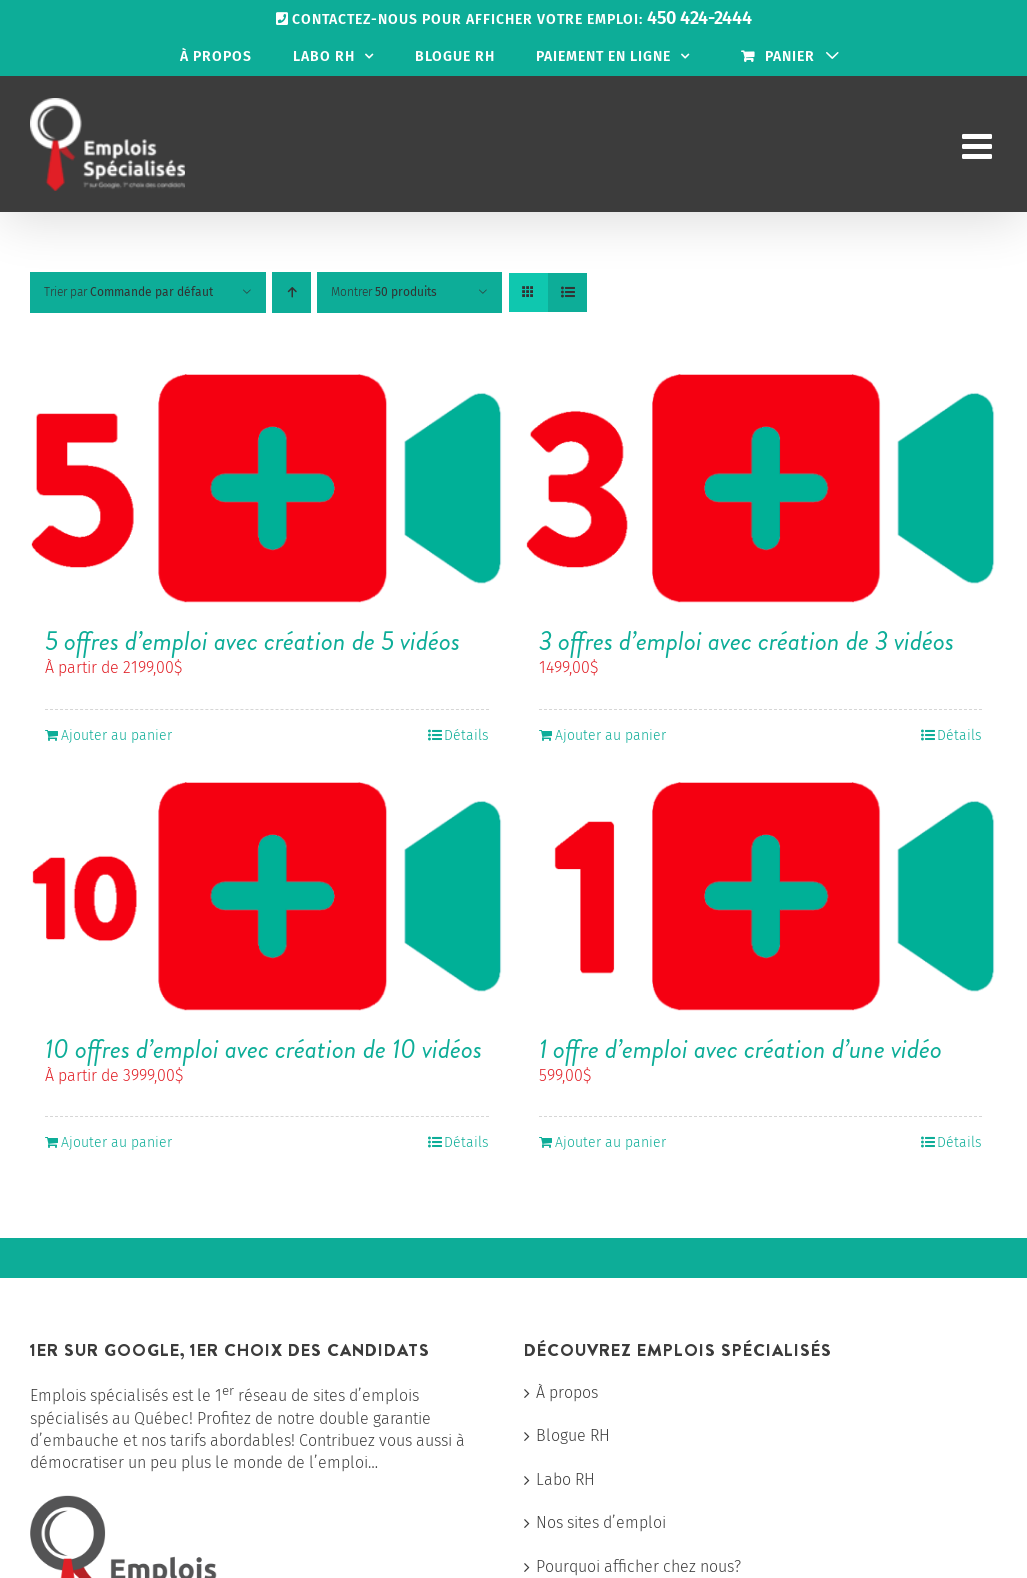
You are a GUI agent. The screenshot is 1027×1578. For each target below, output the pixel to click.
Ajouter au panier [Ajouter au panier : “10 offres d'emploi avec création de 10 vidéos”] (116, 1142)
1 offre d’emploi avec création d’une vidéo (740, 1049)
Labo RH (565, 1479)
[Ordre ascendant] (291, 292)
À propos (567, 1392)
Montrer (384, 292)
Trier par (128, 292)
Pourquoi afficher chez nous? (638, 1566)
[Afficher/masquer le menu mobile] (979, 145)
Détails (466, 735)
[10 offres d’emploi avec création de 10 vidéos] (267, 897)
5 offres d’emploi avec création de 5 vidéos (252, 641)
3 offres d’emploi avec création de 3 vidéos (746, 641)
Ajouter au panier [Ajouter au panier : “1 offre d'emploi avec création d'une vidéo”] (610, 1142)
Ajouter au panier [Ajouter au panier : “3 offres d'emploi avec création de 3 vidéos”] (610, 735)
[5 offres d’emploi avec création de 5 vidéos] (267, 489)
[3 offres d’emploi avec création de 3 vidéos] (761, 489)
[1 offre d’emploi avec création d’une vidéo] (761, 897)
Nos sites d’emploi (601, 1522)
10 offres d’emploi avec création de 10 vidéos (263, 1049)
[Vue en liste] (567, 292)
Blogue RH (573, 1435)
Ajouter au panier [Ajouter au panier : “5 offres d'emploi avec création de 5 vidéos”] (116, 735)
